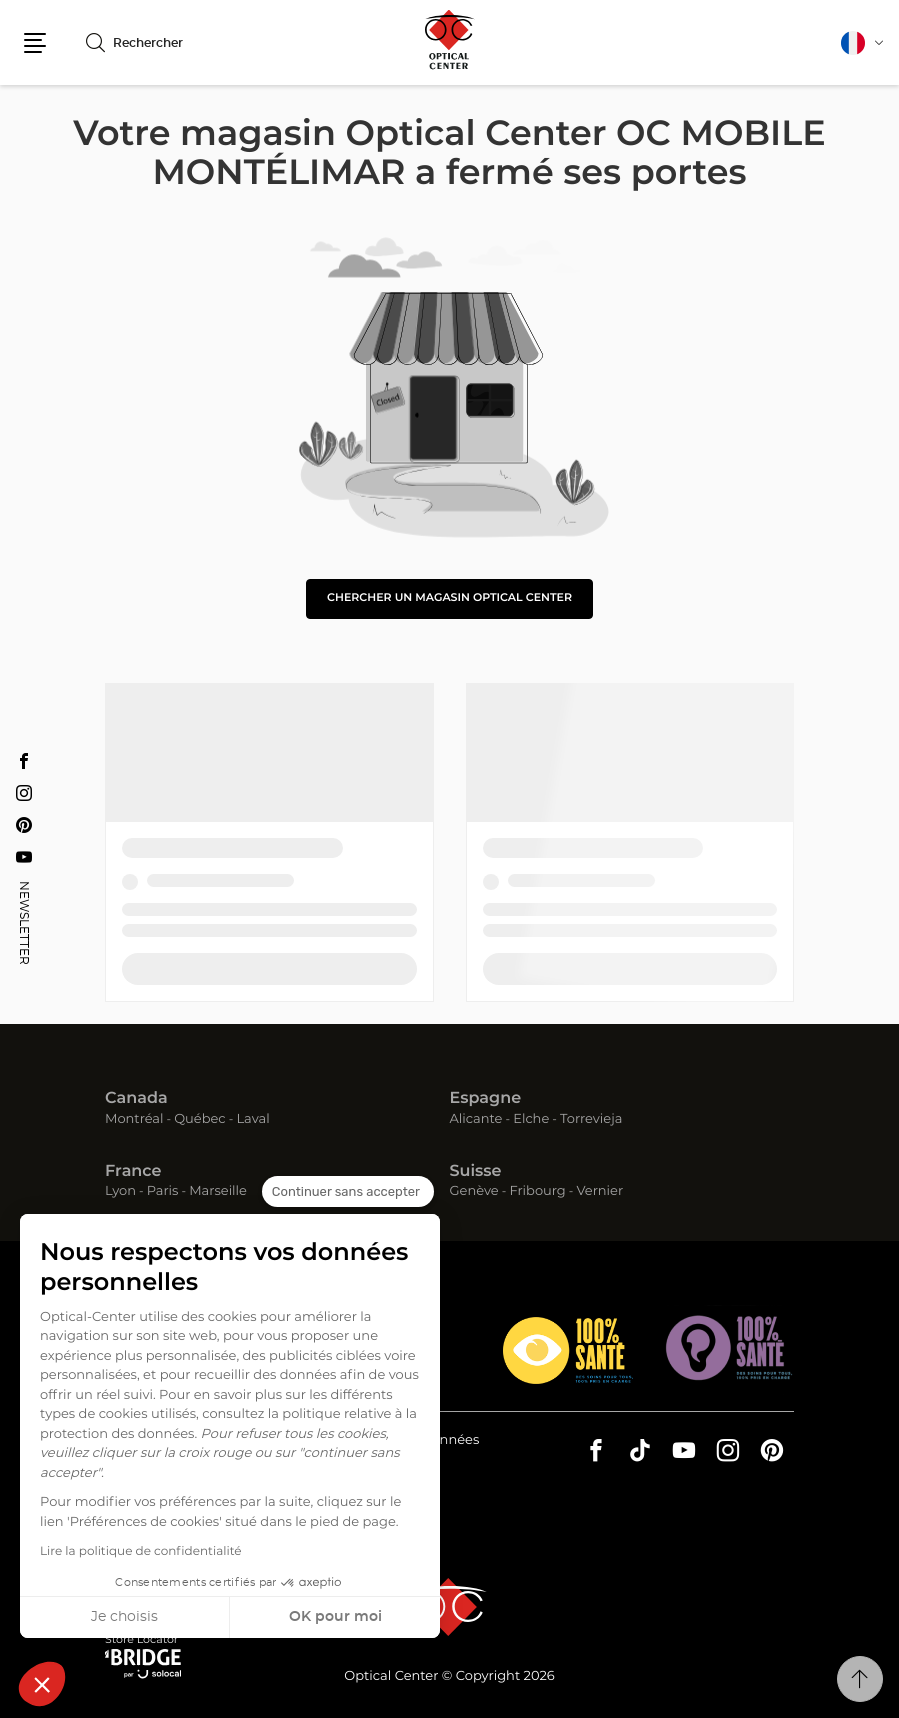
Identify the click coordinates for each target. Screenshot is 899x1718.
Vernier (599, 1191)
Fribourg (537, 1191)
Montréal (134, 1119)
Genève (474, 1191)
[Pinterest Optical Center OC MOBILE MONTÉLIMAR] (24, 825)
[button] (42, 1684)
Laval (252, 1119)
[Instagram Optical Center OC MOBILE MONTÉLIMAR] (24, 793)
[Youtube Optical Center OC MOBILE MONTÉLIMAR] (24, 857)
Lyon (120, 1191)
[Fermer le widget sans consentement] (348, 1192)
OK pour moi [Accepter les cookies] (335, 1617)
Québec (199, 1119)
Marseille (218, 1191)
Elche (531, 1119)
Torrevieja (591, 1119)
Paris (163, 1191)
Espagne (486, 1099)
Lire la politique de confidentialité (141, 1552)
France (133, 1172)
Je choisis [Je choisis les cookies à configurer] (124, 1617)
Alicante (476, 1119)
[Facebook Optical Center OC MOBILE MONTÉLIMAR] (24, 761)
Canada (136, 1099)
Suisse (476, 1172)
